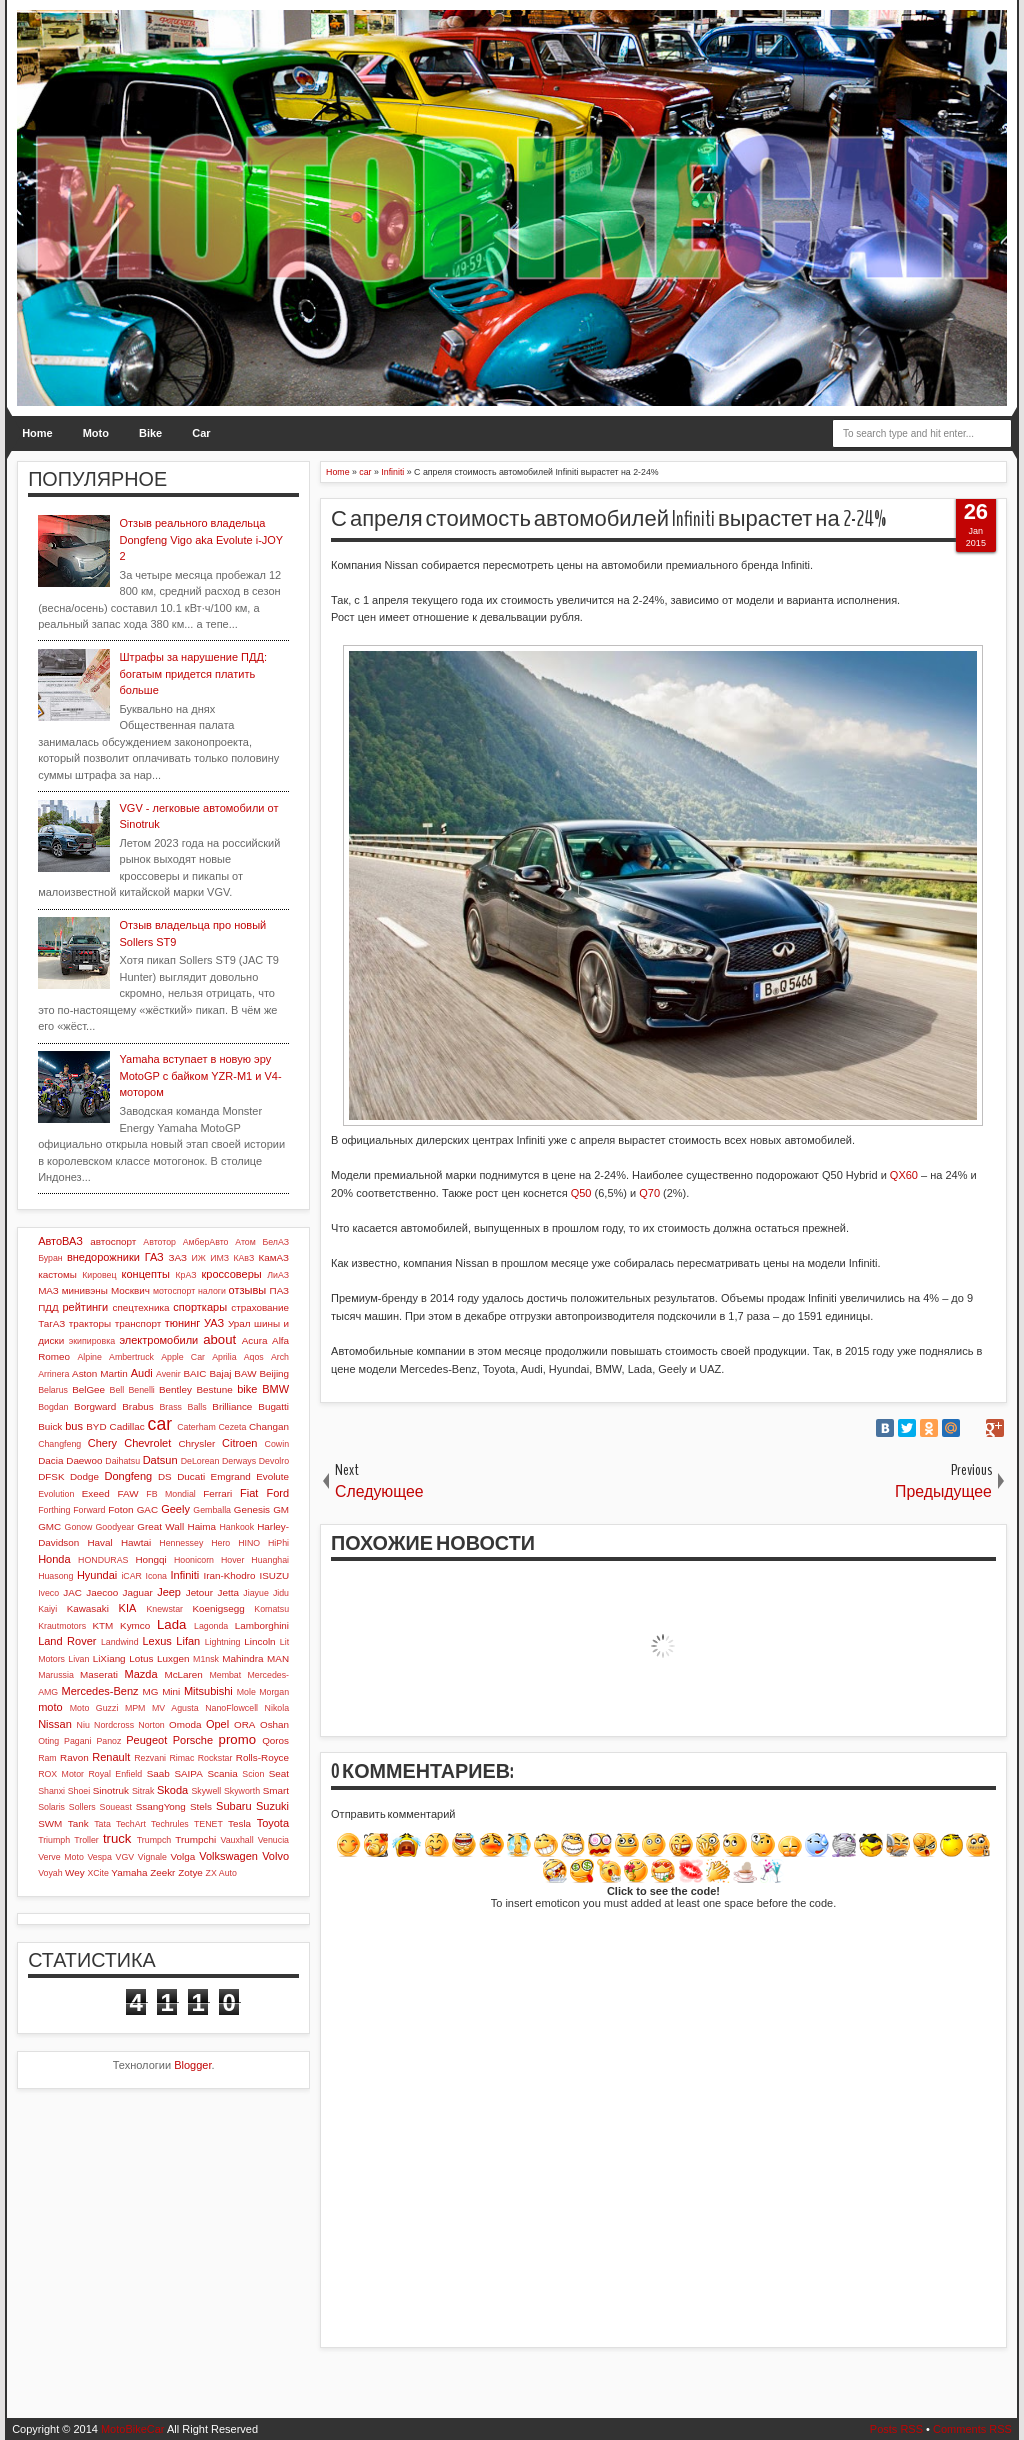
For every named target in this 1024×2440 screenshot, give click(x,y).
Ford (277, 1493)
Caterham (196, 1427)
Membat (225, 1675)
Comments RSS (972, 2429)
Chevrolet (147, 1443)
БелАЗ (275, 1242)
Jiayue (255, 1593)
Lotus (141, 1658)
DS (165, 1476)
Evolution (56, 1494)
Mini (171, 1691)
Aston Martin (100, 1373)
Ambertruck (131, 1357)
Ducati (191, 1476)
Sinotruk (111, 1790)
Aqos (254, 1357)
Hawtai (136, 1542)
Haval (99, 1542)
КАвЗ (243, 1258)
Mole (246, 1692)
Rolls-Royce (262, 1757)
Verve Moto (61, 1857)
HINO (249, 1543)
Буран (50, 1258)
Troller (86, 1840)
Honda (54, 1559)
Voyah (50, 1873)
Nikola (277, 1708)
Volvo (275, 1856)
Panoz (108, 1741)
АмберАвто (206, 1242)
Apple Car (183, 1357)
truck (117, 1838)
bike (247, 1389)
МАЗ (48, 1290)
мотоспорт (174, 1291)
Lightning (223, 1642)
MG (151, 1691)
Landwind (120, 1642)
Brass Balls (183, 1407)
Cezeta (232, 1427)
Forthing (54, 1510)
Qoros (275, 1740)
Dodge (84, 1476)
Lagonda (211, 1626)
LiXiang (109, 1658)
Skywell (206, 1791)
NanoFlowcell (231, 1708)
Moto (96, 433)
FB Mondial (170, 1494)
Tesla (239, 1823)
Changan (269, 1426)
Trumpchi (195, 1839)
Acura (255, 1340)
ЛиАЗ (278, 1275)
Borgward (95, 1406)
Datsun (160, 1460)
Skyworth (242, 1791)
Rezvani (150, 1758)
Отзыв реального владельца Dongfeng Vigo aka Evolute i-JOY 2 (201, 539)
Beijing (274, 1373)
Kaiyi (47, 1609)
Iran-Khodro (229, 1575)
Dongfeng (128, 1476)
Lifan (188, 1641)
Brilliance (232, 1406)
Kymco (135, 1625)
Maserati (99, 1674)
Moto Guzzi (94, 1708)
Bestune (214, 1389)
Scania (222, 1773)
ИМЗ (219, 1258)
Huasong (55, 1576)
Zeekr (162, 1872)
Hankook (236, 1527)
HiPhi (278, 1543)
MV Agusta (175, 1708)
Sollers (82, 1807)
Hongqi (150, 1559)
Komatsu (271, 1609)
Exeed (96, 1493)
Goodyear (115, 1527)
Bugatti (273, 1406)
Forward (89, 1510)
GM (281, 1509)
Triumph (54, 1840)
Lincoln (259, 1641)
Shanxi (51, 1791)
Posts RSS (896, 2429)
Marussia (56, 1675)
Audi (142, 1373)
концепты (146, 1274)
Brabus (137, 1406)
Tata (102, 1824)
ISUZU (274, 1575)
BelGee (88, 1389)
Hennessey (181, 1543)
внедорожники (103, 1257)
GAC (147, 1509)
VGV (125, 1857)
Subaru (233, 1806)
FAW (128, 1493)
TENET (208, 1824)
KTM (102, 1625)
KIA (128, 1608)
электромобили (158, 1340)
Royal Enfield (115, 1774)
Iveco (48, 1593)
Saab (158, 1773)
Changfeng (59, 1444)
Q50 (581, 1193)
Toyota (273, 1823)
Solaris (51, 1807)
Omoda (185, 1724)
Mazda (141, 1674)
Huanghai (270, 1560)
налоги (212, 1291)
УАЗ (214, 1323)
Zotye (190, 1872)
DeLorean (200, 1461)
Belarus (53, 1390)
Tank (78, 1823)
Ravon (74, 1757)
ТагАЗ (51, 1323)
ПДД (48, 1307)
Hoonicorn (194, 1560)
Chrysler (196, 1443)
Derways (239, 1461)
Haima (202, 1526)
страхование (260, 1307)
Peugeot (146, 1740)
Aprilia (224, 1357)
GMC (49, 1526)
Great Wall (160, 1526)
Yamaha (129, 1872)
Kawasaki (88, 1608)
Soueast (116, 1807)
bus (74, 1426)
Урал (239, 1323)
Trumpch (154, 1840)
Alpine (89, 1357)
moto (50, 1707)
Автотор (159, 1242)
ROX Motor (61, 1774)
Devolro (274, 1461)
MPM (135, 1708)
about (219, 1339)
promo (237, 1739)
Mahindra (242, 1658)
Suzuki (272, 1806)
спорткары (200, 1307)
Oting (48, 1741)
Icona (156, 1576)
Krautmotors (62, 1626)
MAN (278, 1658)
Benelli (141, 1390)
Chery (102, 1443)
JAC (72, 1592)
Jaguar (138, 1592)
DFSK (51, 1476)
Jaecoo (102, 1592)
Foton (120, 1509)
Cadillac (127, 1426)
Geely (175, 1509)
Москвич (130, 1290)
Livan (78, 1659)
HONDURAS (103, 1560)
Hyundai (97, 1575)
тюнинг (183, 1323)
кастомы (57, 1274)
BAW (245, 1373)
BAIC (194, 1373)
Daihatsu (122, 1461)
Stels (201, 1806)
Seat (279, 1773)
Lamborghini (262, 1625)
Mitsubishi (208, 1691)
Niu (83, 1725)
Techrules (170, 1824)
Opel (217, 1724)
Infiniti (185, 1575)
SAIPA (188, 1773)
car (160, 1424)
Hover (232, 1560)
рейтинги (85, 1307)
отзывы (248, 1290)
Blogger (192, 2065)
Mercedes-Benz (100, 1691)
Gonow (79, 1527)
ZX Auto (221, 1873)
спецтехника (140, 1307)
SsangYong (161, 1806)
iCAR (131, 1576)
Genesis (252, 1509)
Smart (276, 1790)
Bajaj (220, 1373)
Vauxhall (237, 1840)
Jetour (199, 1592)
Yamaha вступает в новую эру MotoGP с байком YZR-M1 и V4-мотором (201, 1075)
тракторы (90, 1323)
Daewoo (84, 1460)
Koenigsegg (218, 1608)
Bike (150, 433)
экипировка (92, 1341)
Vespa (99, 1857)
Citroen (239, 1443)
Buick (50, 1426)
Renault (111, 1757)
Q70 (649, 1193)
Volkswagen (228, 1856)
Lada (171, 1624)
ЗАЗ (178, 1257)
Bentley (175, 1389)
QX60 (904, 1175)
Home (37, 433)
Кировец (99, 1275)
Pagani (77, 1741)
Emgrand (231, 1476)
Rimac (181, 1758)
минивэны (85, 1290)
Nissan (55, 1724)
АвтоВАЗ (60, 1241)
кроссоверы (232, 1274)
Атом (245, 1242)
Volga (183, 1856)
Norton (151, 1725)
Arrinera (53, 1374)
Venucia (273, 1840)
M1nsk (206, 1659)
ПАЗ (280, 1290)
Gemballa (212, 1510)
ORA (244, 1724)
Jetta (228, 1592)
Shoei (79, 1791)
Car (201, 433)
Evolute (272, 1476)
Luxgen (173, 1658)
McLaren (183, 1674)
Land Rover (67, 1641)
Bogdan (53, 1407)
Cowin (277, 1444)
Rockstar (215, 1758)
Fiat (249, 1493)
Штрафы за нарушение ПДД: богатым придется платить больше (193, 673)
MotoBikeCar (133, 2429)
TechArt (131, 1824)
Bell (117, 1390)
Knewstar (164, 1609)
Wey (75, 1872)
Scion (253, 1774)
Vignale (152, 1857)
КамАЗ (274, 1257)
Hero (220, 1543)
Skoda (172, 1790)
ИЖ (199, 1258)
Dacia (50, 1460)
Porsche (193, 1740)
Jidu (281, 1593)
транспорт (138, 1323)
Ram (47, 1758)
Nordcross (114, 1725)
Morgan (274, 1692)
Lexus (156, 1641)
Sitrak (143, 1791)
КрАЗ (185, 1275)
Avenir (168, 1374)
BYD (96, 1426)
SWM (50, 1823)
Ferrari (217, 1493)
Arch (280, 1357)
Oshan (274, 1724)
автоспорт (113, 1241)
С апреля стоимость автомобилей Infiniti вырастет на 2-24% (608, 519)
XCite (98, 1873)
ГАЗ (154, 1257)
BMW (275, 1389)
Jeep (169, 1592)
